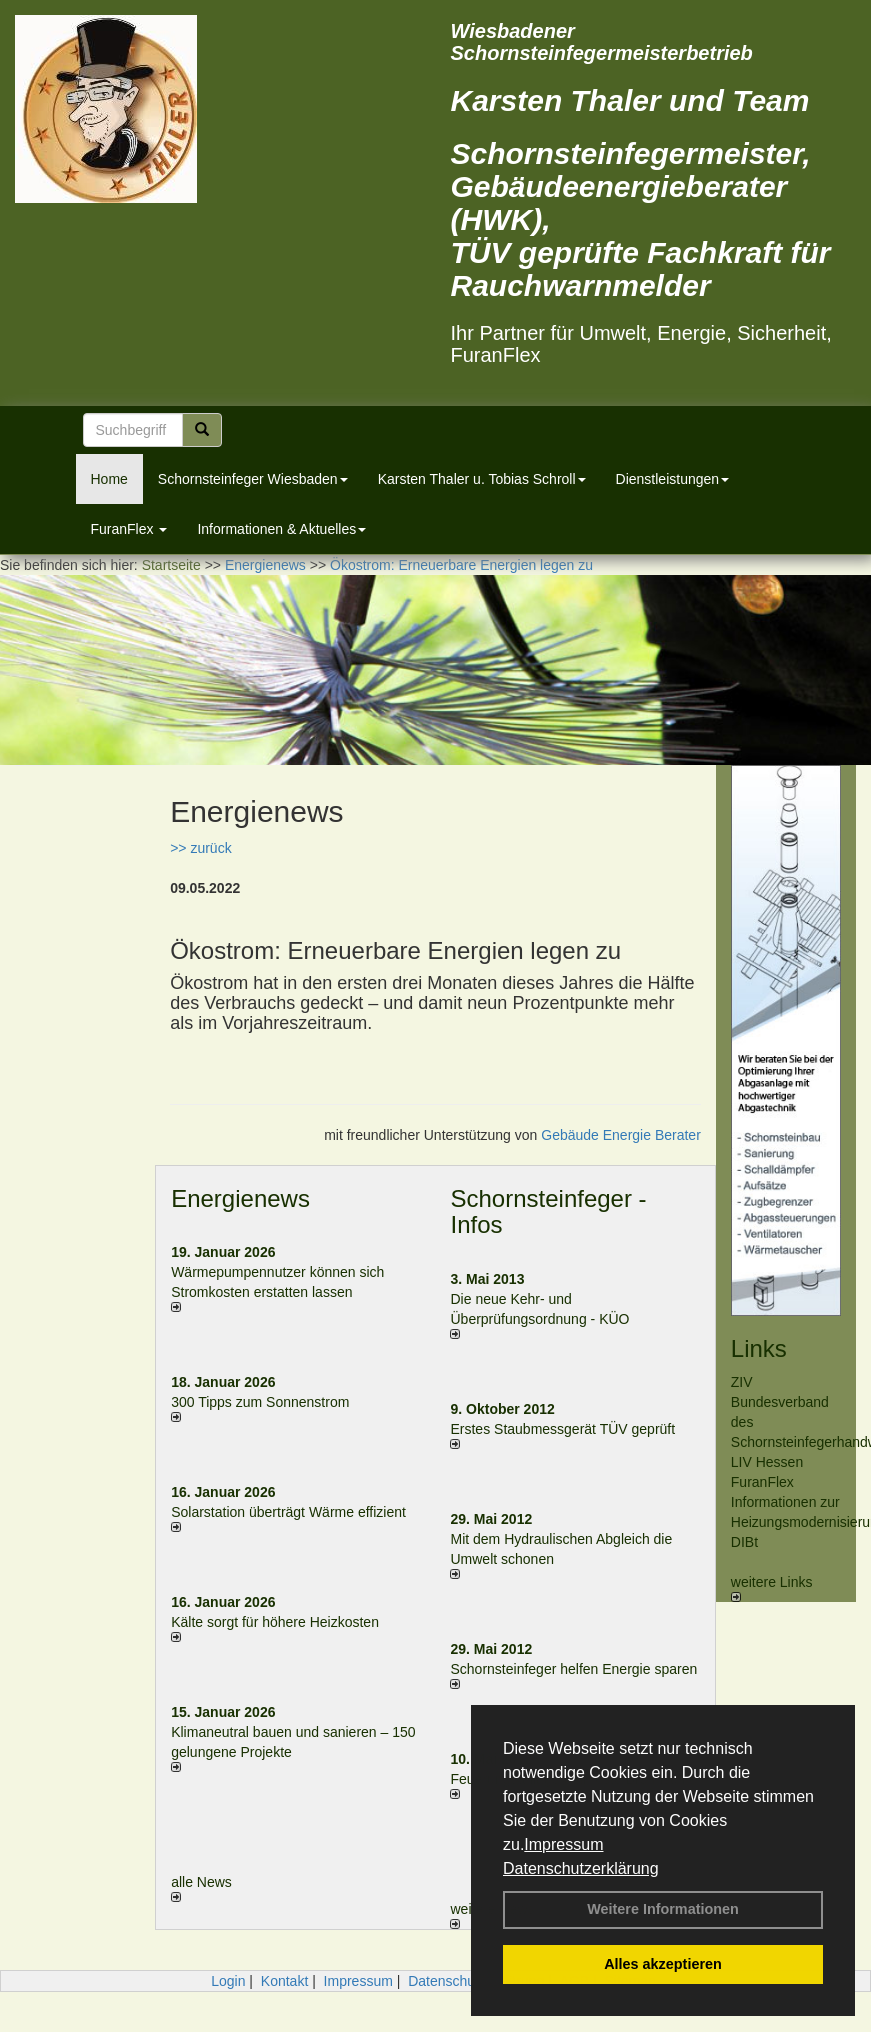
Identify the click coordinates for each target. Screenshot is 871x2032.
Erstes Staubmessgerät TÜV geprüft (562, 1429)
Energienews (240, 1198)
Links (759, 1348)
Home (109, 479)
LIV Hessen (767, 1462)
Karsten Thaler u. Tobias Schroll (482, 479)
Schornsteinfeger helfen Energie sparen (573, 1669)
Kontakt (284, 1981)
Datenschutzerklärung (581, 1868)
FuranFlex (129, 529)
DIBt (744, 1542)
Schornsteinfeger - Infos (548, 1211)
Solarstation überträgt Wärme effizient (288, 1512)
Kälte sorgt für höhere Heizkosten (277, 1622)
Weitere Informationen (663, 1909)
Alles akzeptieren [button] (663, 1964)
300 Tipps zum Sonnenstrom (260, 1402)
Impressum (563, 1844)
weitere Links (772, 1588)
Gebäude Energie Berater (621, 1135)
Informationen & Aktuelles (281, 529)
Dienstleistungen (673, 479)
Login (228, 1981)
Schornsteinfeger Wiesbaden (253, 479)
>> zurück (200, 848)
